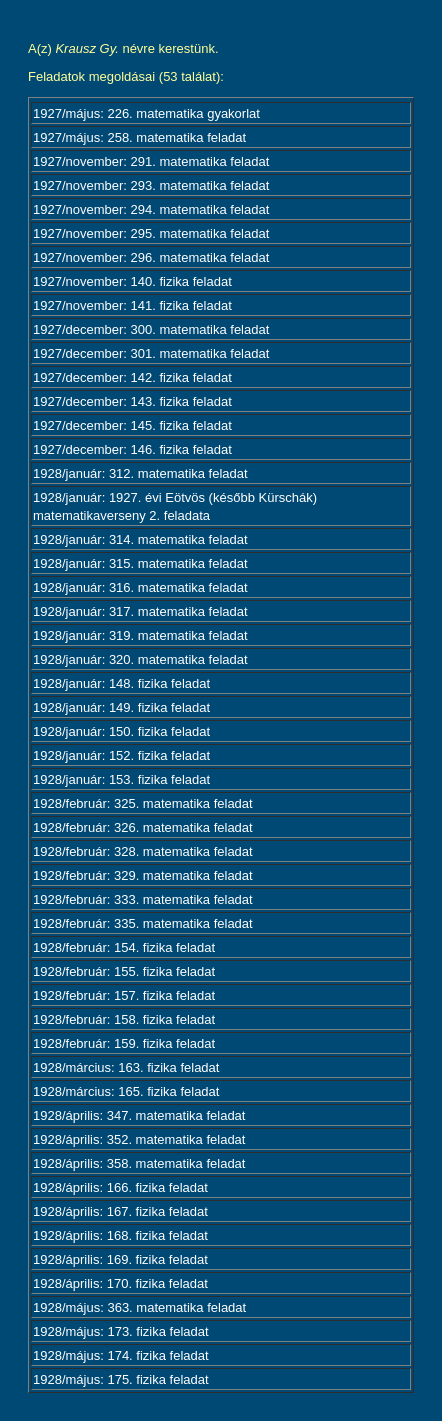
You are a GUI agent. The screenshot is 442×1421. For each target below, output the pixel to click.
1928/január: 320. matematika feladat (140, 659)
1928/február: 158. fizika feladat (124, 1019)
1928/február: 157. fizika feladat (124, 995)
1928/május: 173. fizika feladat (121, 1331)
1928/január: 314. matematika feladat (140, 539)
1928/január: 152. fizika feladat (121, 755)
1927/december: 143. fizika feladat (132, 401)
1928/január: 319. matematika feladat (140, 635)
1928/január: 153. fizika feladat (121, 779)
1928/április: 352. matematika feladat (139, 1139)
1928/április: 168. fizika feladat (120, 1235)
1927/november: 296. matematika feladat (151, 257)
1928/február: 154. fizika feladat (124, 947)
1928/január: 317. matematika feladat (140, 611)
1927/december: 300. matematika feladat (151, 329)
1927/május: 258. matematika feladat (139, 137)
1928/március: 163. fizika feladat (126, 1067)
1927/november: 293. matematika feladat (151, 185)
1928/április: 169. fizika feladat (120, 1259)
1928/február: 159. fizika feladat (124, 1043)
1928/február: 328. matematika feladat (143, 851)
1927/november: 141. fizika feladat (132, 305)
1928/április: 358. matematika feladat (139, 1163)
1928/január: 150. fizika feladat (121, 731)
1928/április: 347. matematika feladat (139, 1115)
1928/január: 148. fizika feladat (121, 683)
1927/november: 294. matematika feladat (151, 209)
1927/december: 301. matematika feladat (151, 353)
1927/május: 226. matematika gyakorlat (146, 113)
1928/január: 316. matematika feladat (140, 587)
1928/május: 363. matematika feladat (139, 1307)
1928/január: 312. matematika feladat (140, 473)
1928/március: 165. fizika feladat (126, 1091)
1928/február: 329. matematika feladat (143, 875)
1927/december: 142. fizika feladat (132, 377)
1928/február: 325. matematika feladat (143, 803)
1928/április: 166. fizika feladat (120, 1187)
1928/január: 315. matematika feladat (140, 563)
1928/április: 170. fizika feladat (120, 1283)
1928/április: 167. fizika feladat (120, 1211)
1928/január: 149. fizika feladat (121, 707)
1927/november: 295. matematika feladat (151, 233)
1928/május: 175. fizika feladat (121, 1379)
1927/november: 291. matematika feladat (151, 161)
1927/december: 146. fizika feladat (132, 449)
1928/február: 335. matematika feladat (143, 923)
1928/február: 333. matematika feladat (143, 899)
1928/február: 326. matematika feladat (143, 827)
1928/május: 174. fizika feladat (121, 1355)
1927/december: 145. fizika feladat (132, 425)
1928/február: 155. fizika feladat (124, 971)
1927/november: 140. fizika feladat (132, 281)
